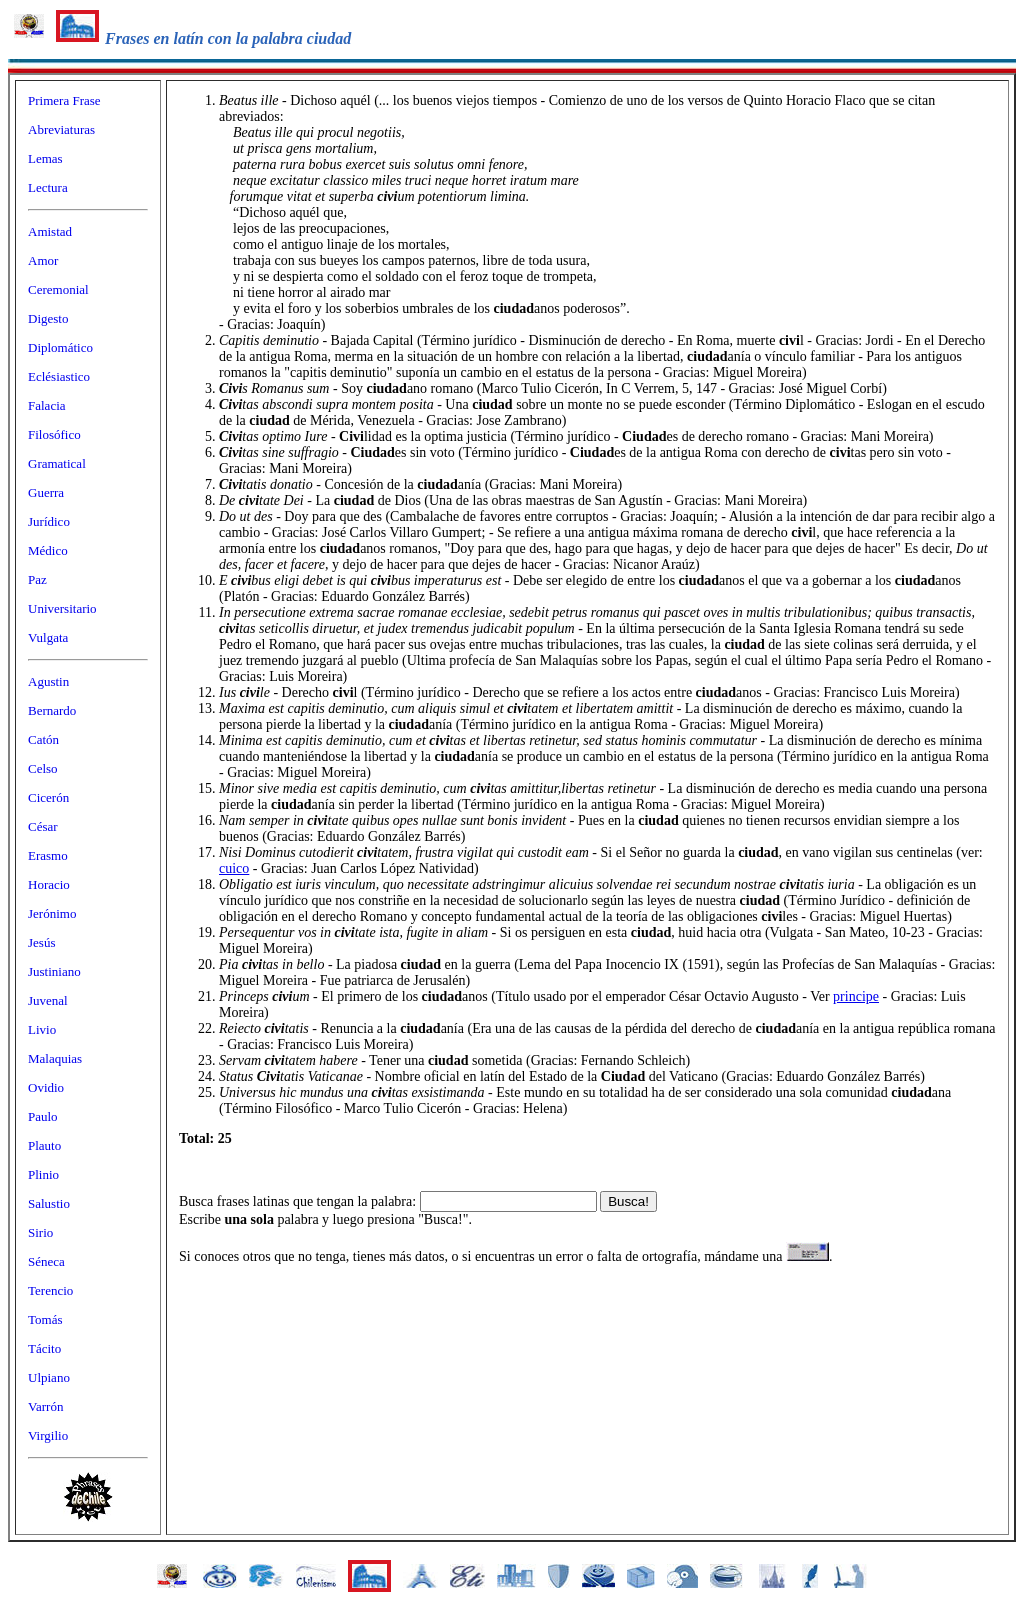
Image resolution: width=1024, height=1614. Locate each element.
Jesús (41, 942)
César (43, 826)
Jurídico (49, 521)
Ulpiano (49, 1377)
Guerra (46, 492)
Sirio (40, 1232)
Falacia (47, 405)
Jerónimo (52, 913)
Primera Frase (64, 100)
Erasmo (48, 855)
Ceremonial (58, 289)
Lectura (48, 187)
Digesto (48, 318)
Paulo (43, 1116)
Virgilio (48, 1435)
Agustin (48, 681)
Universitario (62, 608)
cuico (234, 868)
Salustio (49, 1203)
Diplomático (60, 347)
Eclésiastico (59, 376)
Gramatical (57, 463)
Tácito (44, 1348)
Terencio (50, 1290)
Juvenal (48, 1000)
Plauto (44, 1145)
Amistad (50, 231)
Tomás (45, 1319)
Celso (43, 768)
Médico (48, 550)
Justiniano (54, 971)
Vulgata (48, 637)
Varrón (45, 1406)
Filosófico (54, 434)
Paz (37, 579)
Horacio (49, 884)
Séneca (46, 1261)
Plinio (43, 1174)
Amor (43, 260)
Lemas (45, 158)
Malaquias (55, 1058)
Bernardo (52, 710)
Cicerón (48, 797)
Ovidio (46, 1087)
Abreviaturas (61, 129)
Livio (42, 1029)
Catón (43, 739)
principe (856, 996)
